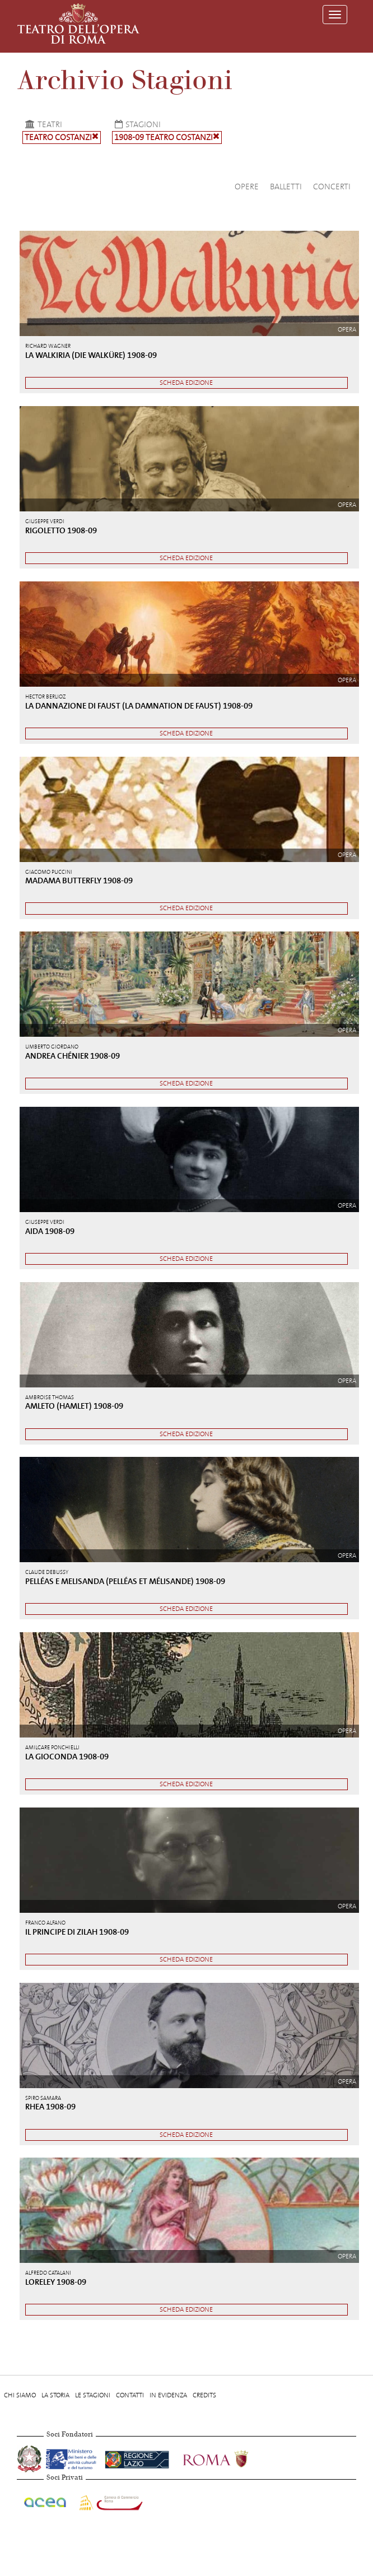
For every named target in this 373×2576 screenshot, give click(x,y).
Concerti (332, 186)
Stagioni (136, 124)
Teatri (42, 124)
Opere (247, 186)
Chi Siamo (20, 2395)
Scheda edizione (186, 382)
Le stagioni (92, 2395)
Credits (204, 2395)
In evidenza (168, 2395)
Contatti (130, 2395)
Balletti (286, 186)
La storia (55, 2395)
